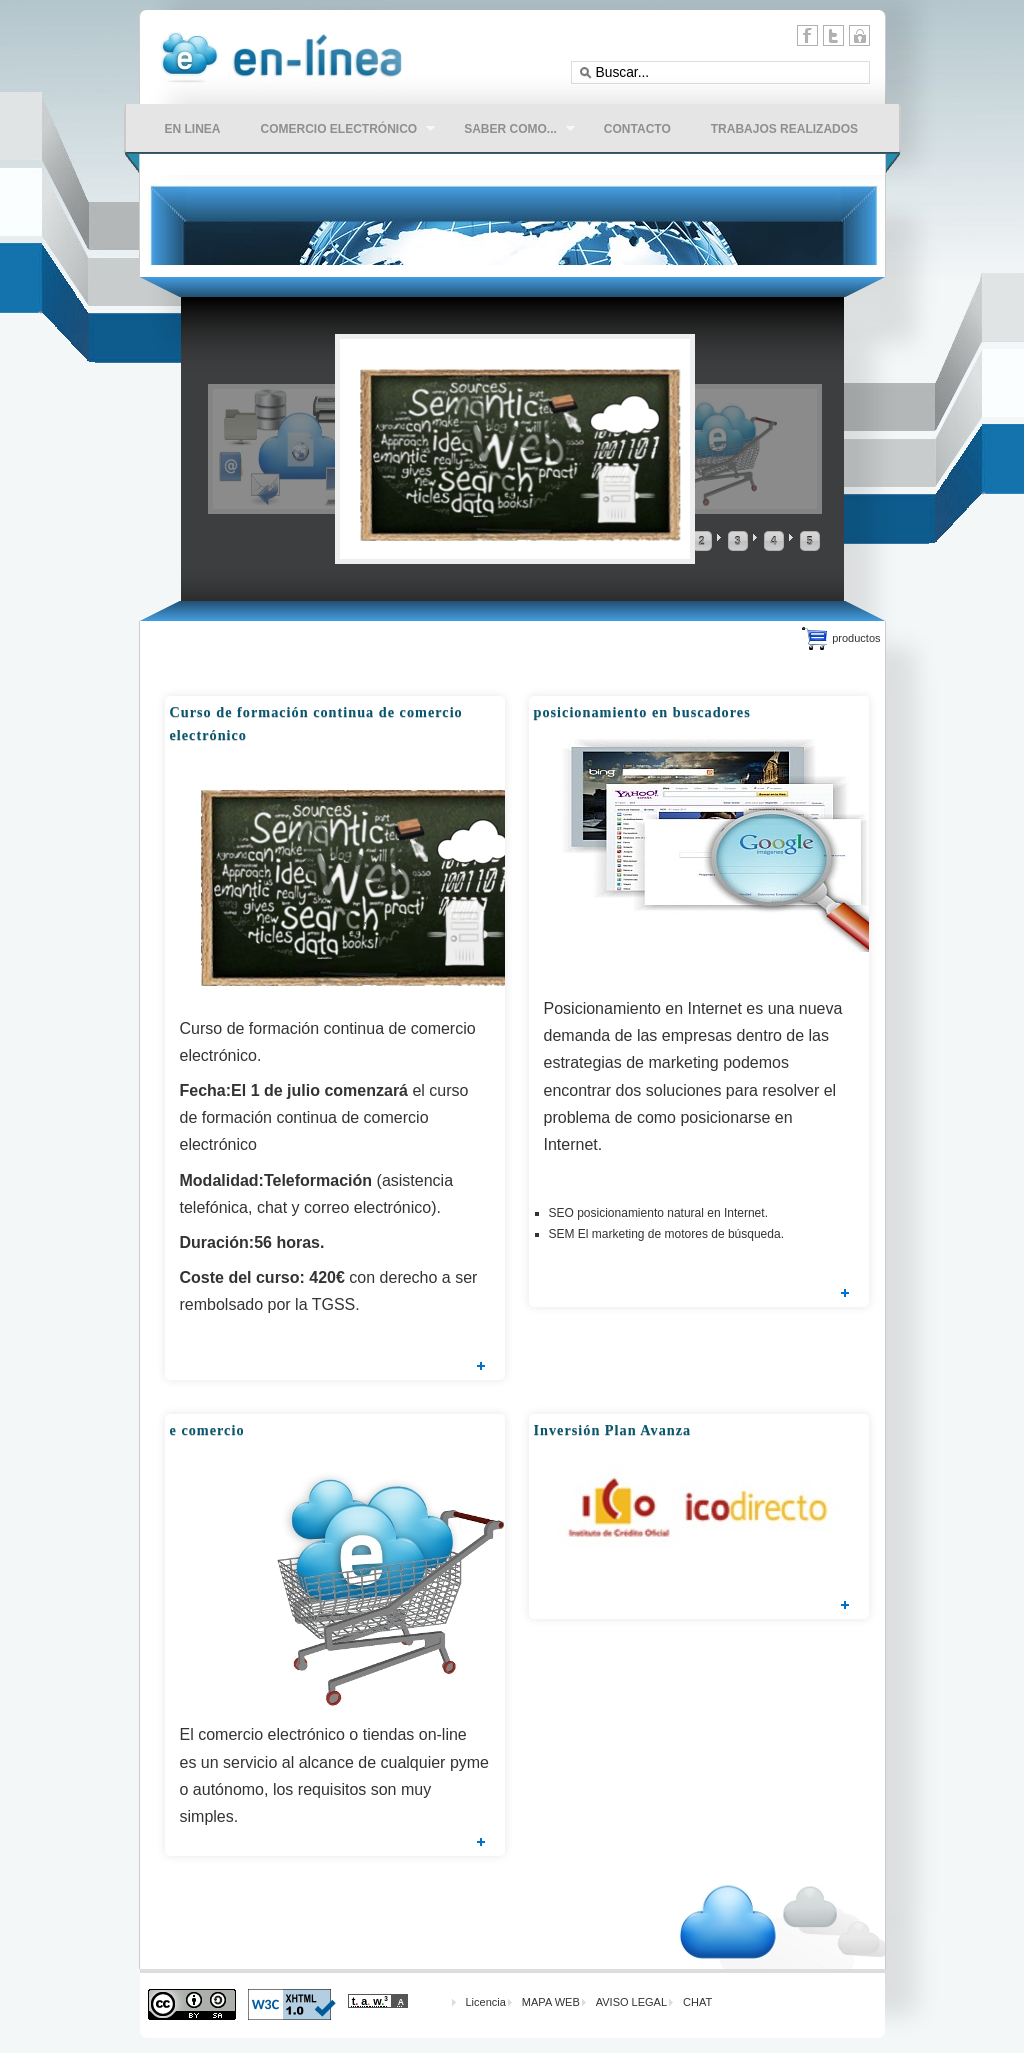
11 (859, 35)
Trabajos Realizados (784, 129)
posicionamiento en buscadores (642, 712)
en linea (193, 129)
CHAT (697, 2002)
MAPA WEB (551, 2002)
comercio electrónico (338, 131)
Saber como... (509, 131)
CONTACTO (637, 129)
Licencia (486, 2002)
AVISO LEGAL (631, 2002)
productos (856, 638)
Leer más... (481, 1366)
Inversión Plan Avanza (613, 1430)
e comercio (207, 1430)
